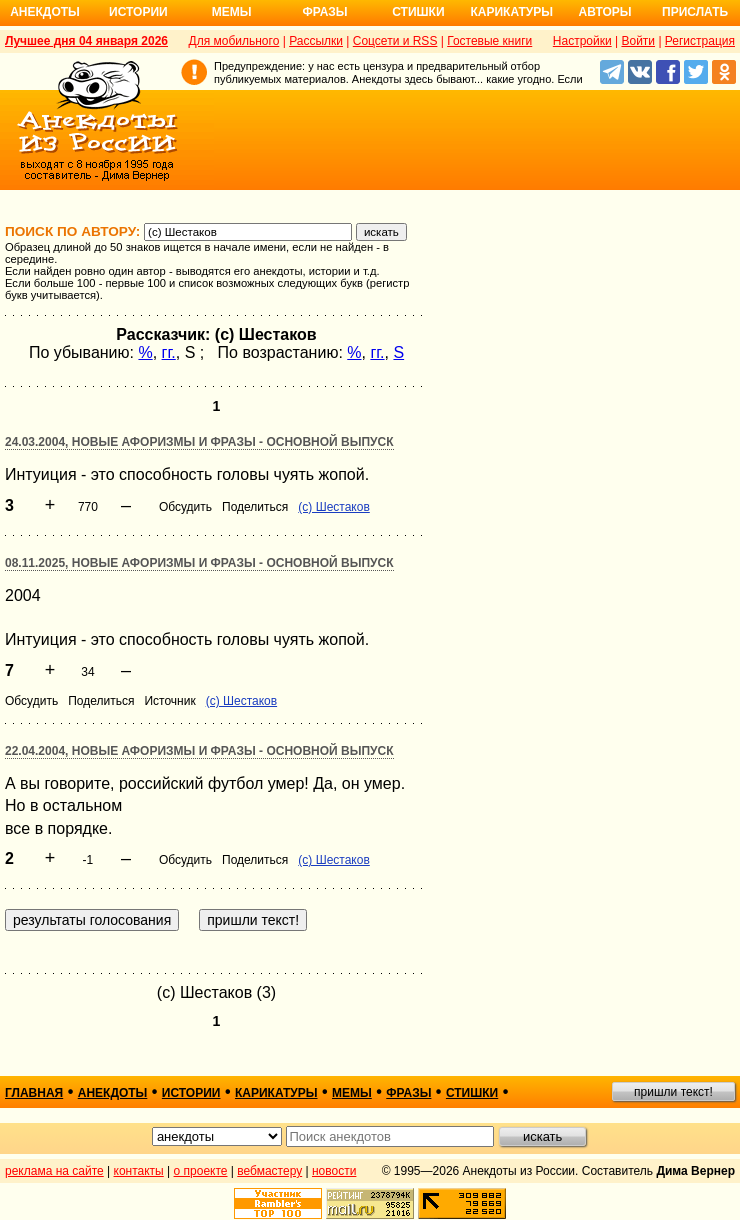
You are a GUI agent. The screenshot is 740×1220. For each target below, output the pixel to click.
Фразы (324, 12)
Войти (638, 41)
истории (191, 1093)
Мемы (232, 12)
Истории (138, 12)
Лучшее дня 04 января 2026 (86, 41)
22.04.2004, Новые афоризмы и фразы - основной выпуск (199, 751)
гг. (169, 352)
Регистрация (700, 41)
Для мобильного (234, 41)
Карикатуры (511, 12)
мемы (352, 1093)
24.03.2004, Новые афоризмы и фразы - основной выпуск (199, 442)
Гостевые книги (489, 41)
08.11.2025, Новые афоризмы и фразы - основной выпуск (199, 563)
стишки (472, 1093)
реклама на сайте (54, 1171)
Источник (169, 701)
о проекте (201, 1171)
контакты (139, 1171)
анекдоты (113, 1093)
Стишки (418, 12)
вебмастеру (269, 1171)
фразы (408, 1093)
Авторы (605, 12)
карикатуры (276, 1093)
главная (34, 1093)
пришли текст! (673, 1092)
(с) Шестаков (333, 507)
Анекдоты (45, 12)
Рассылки (316, 41)
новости (334, 1171)
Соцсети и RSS (395, 41)
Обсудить (185, 507)
